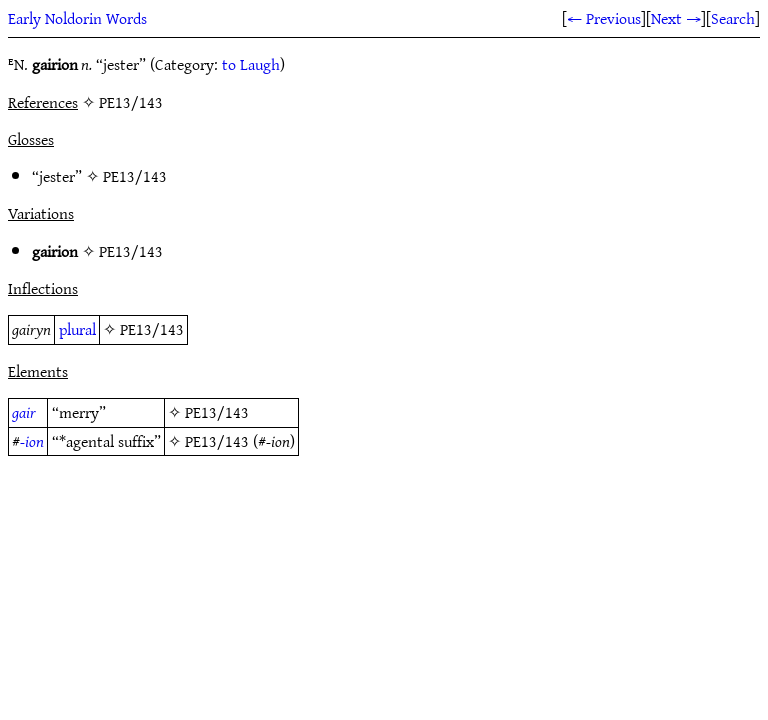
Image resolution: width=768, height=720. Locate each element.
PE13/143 (135, 176)
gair (24, 412)
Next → (676, 18)
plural (77, 329)
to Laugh (251, 64)
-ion (32, 441)
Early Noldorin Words (77, 18)
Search (733, 18)
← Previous (604, 18)
